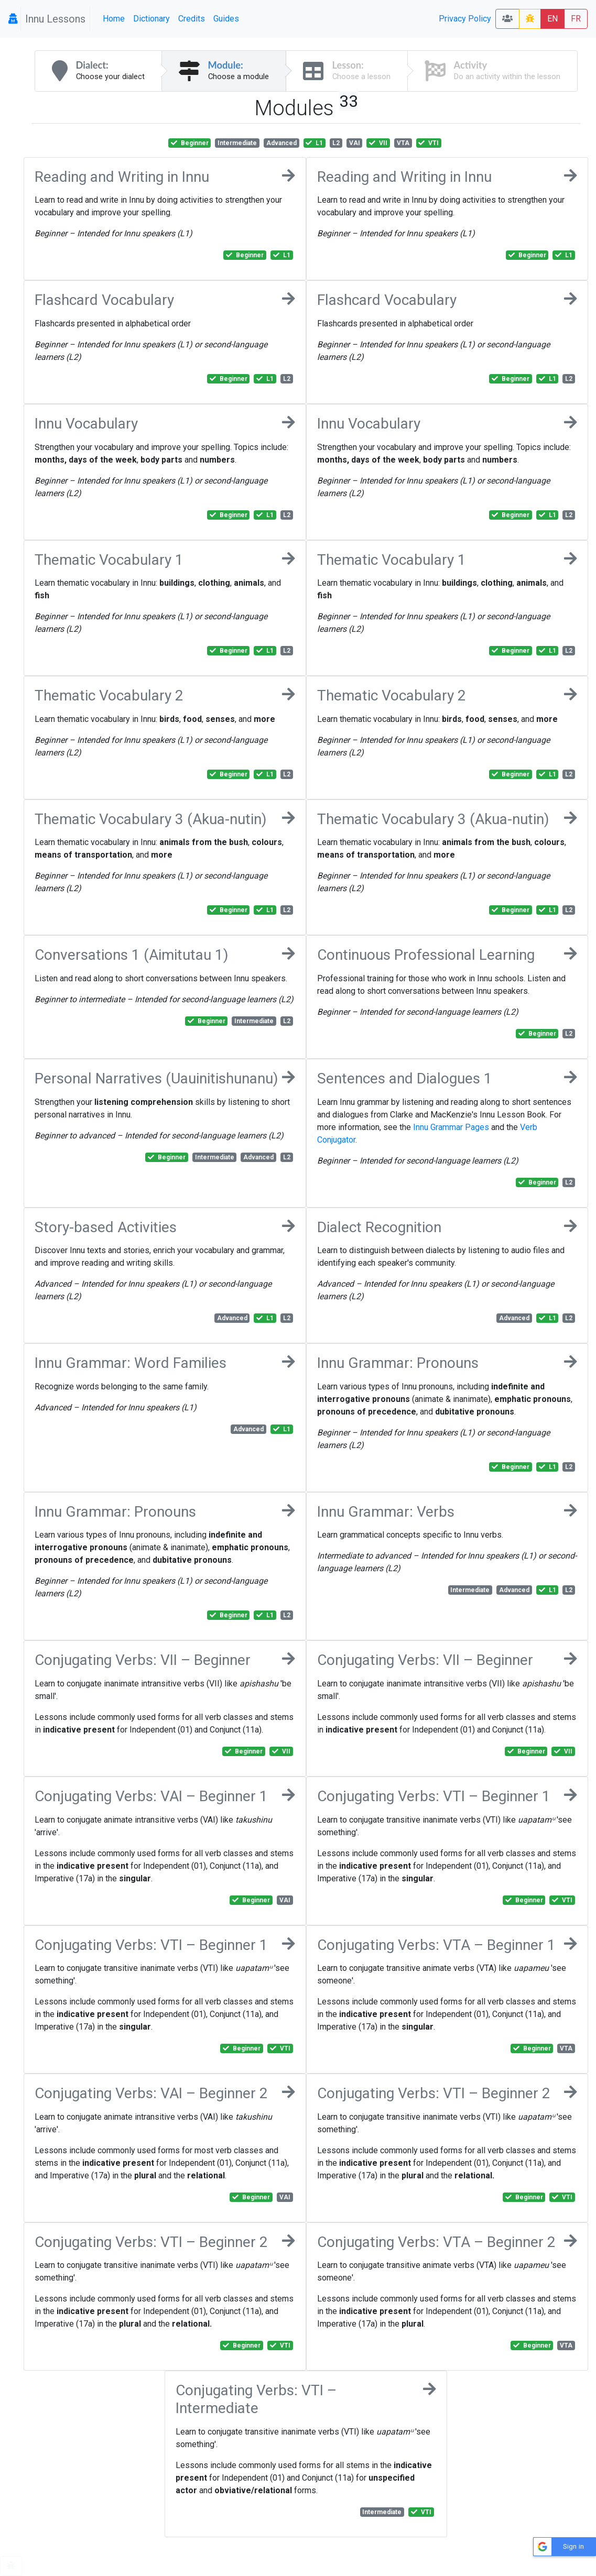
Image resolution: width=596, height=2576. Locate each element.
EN (552, 19)
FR (576, 19)
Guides (226, 19)
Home (114, 19)
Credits (191, 19)
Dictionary (151, 19)
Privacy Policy (465, 19)
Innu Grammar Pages (451, 1127)
